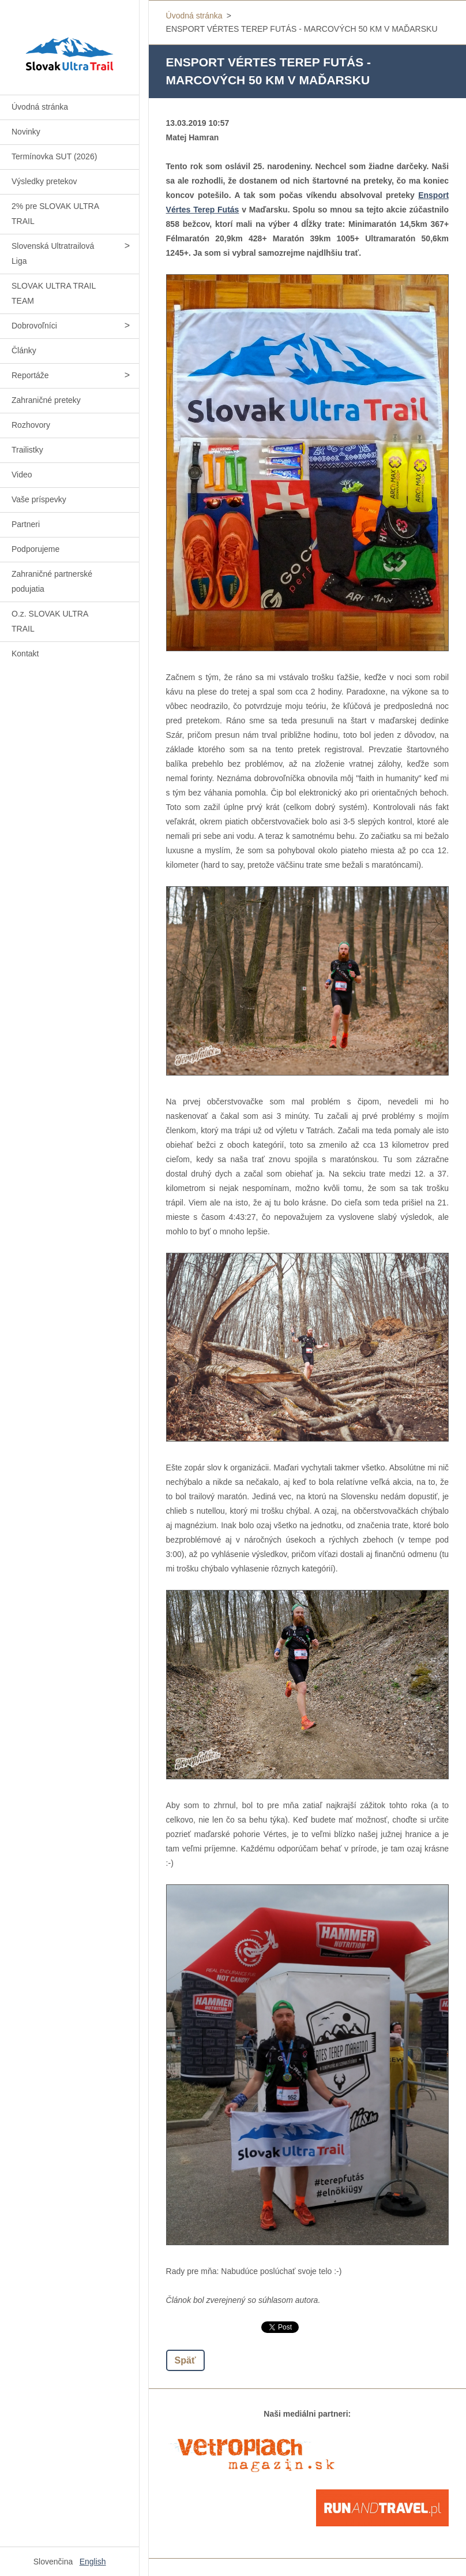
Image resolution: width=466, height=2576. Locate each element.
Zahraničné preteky (46, 400)
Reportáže (30, 375)
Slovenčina (53, 2561)
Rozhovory (31, 425)
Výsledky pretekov (44, 181)
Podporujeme (35, 549)
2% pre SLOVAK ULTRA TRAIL (55, 213)
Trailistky (27, 449)
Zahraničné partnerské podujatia (52, 581)
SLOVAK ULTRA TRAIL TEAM (54, 293)
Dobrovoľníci (34, 325)
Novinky (26, 131)
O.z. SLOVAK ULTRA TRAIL (50, 621)
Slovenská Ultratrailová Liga (53, 253)
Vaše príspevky (39, 499)
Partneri (26, 524)
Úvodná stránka (40, 106)
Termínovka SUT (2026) (54, 156)
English (93, 2561)
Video (22, 474)
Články (24, 350)
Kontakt (25, 653)
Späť (185, 2360)
